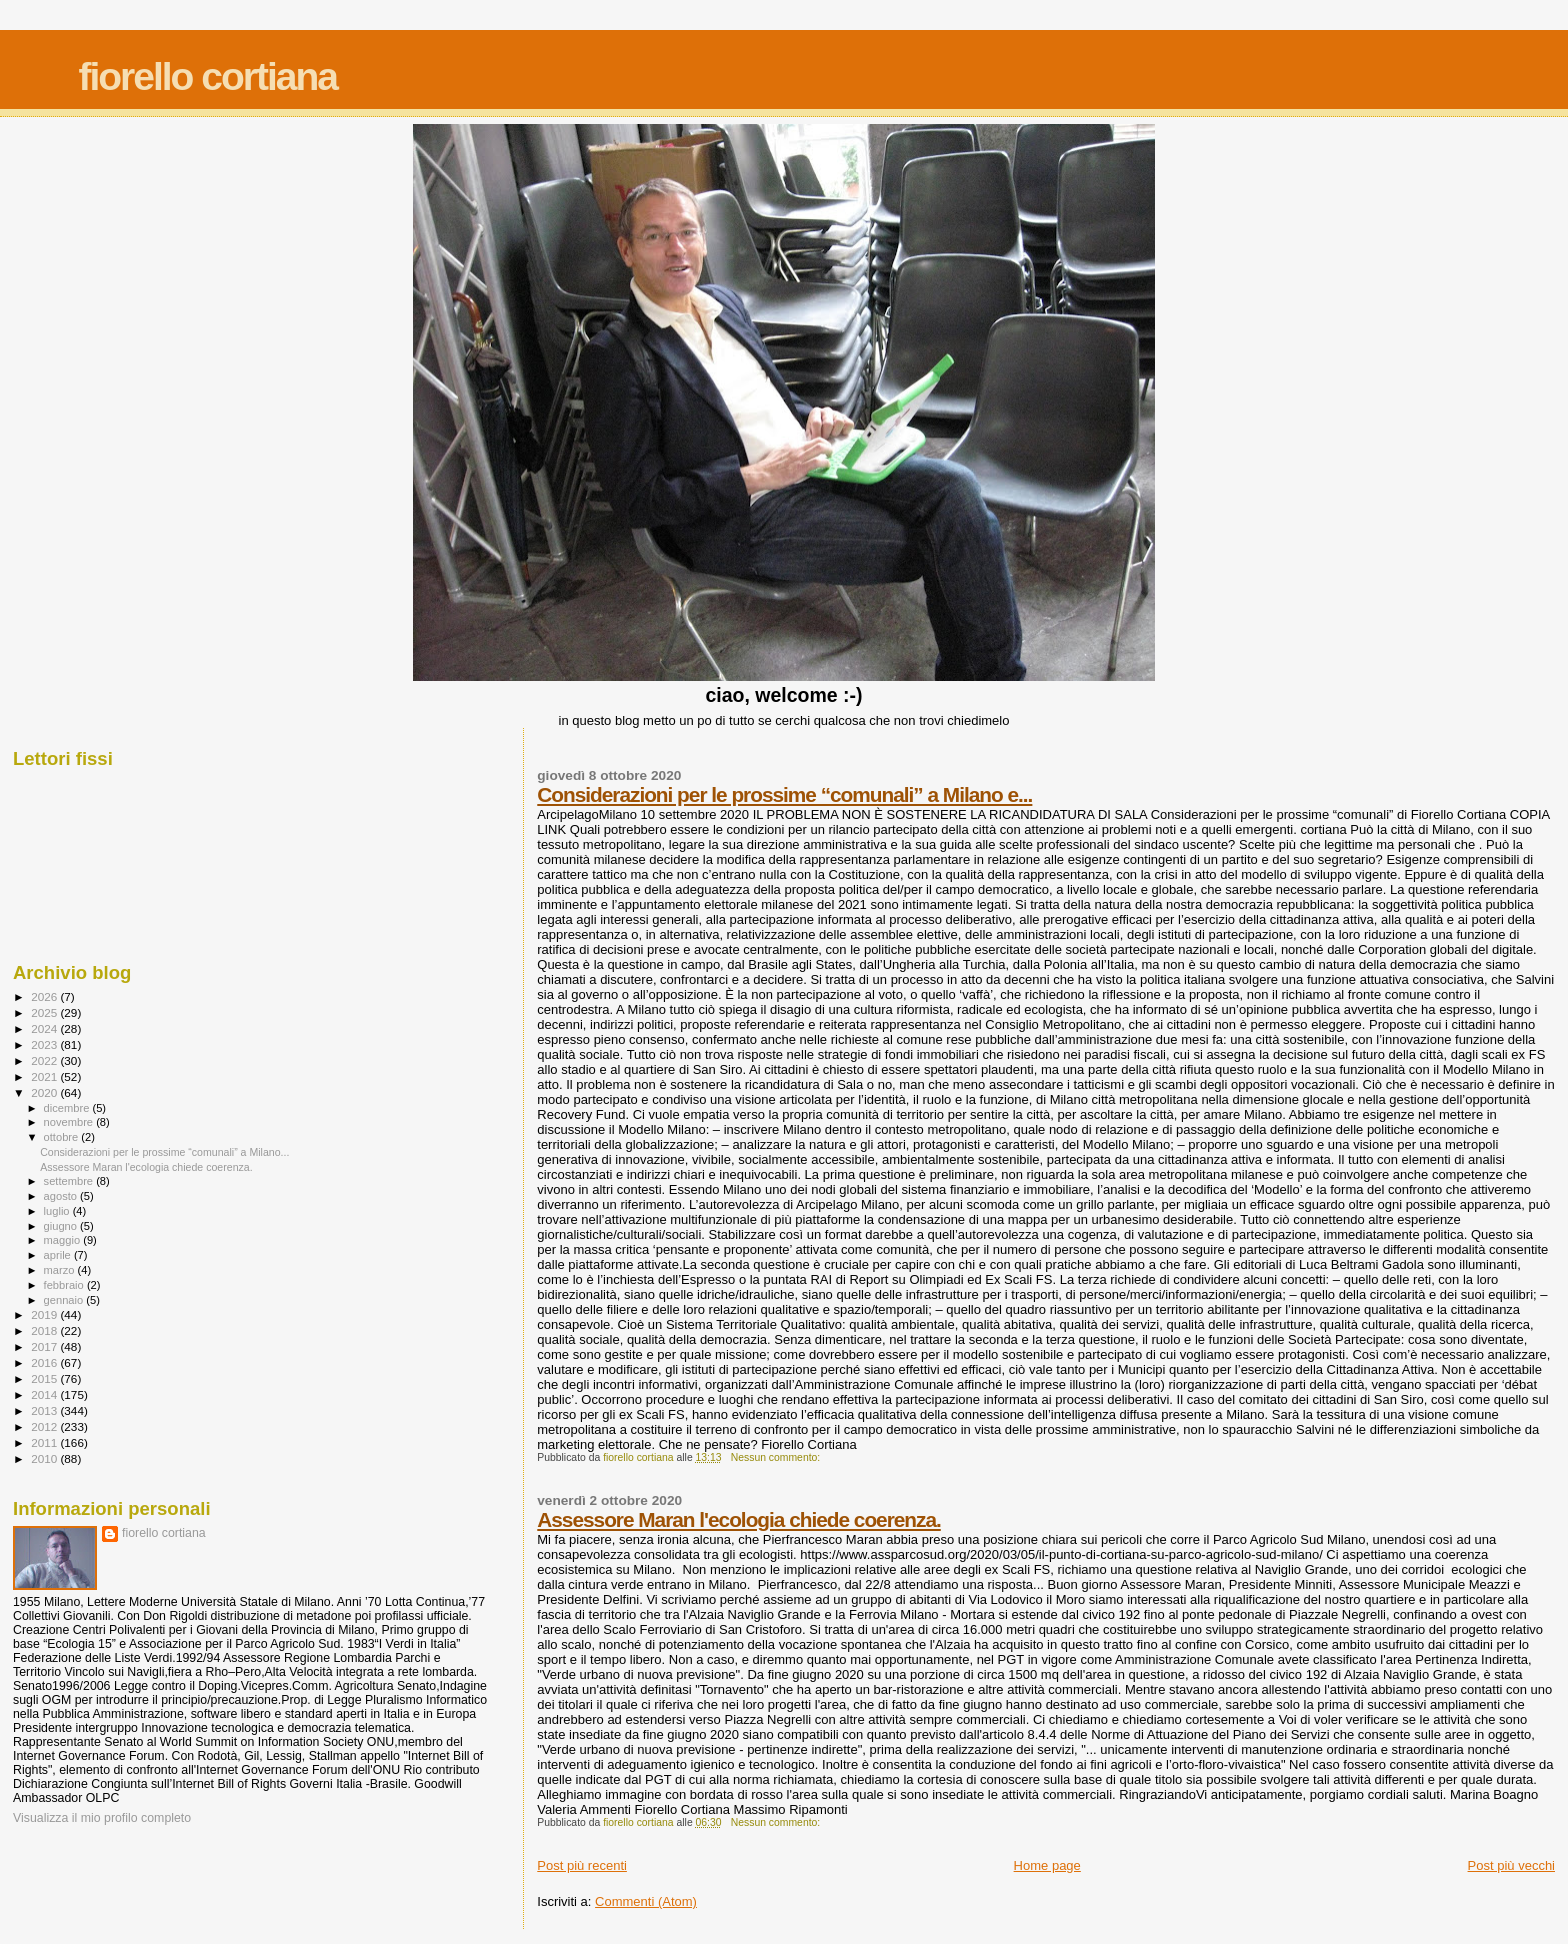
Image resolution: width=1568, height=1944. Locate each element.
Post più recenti (582, 1865)
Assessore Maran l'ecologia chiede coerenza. (739, 1519)
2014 (45, 1394)
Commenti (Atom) (646, 1901)
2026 (45, 996)
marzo (61, 1270)
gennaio (65, 1300)
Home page (1047, 1865)
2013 (45, 1410)
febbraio (65, 1285)
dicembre (68, 1108)
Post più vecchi (1511, 1865)
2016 (45, 1362)
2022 (45, 1060)
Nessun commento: (777, 1457)
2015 (45, 1378)
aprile (59, 1255)
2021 (45, 1076)
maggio (64, 1240)
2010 (45, 1458)
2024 (45, 1028)
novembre (70, 1122)
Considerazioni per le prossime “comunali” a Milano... (164, 1152)
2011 (45, 1442)
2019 (45, 1314)
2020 (45, 1092)
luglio (58, 1211)
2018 (45, 1330)
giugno (62, 1226)
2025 (45, 1012)
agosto (62, 1196)
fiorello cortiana (207, 76)
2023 (45, 1044)
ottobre (63, 1137)
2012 (45, 1426)
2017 (45, 1346)
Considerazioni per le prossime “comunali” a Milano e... (784, 794)
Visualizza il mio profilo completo (102, 1818)
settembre (70, 1181)
